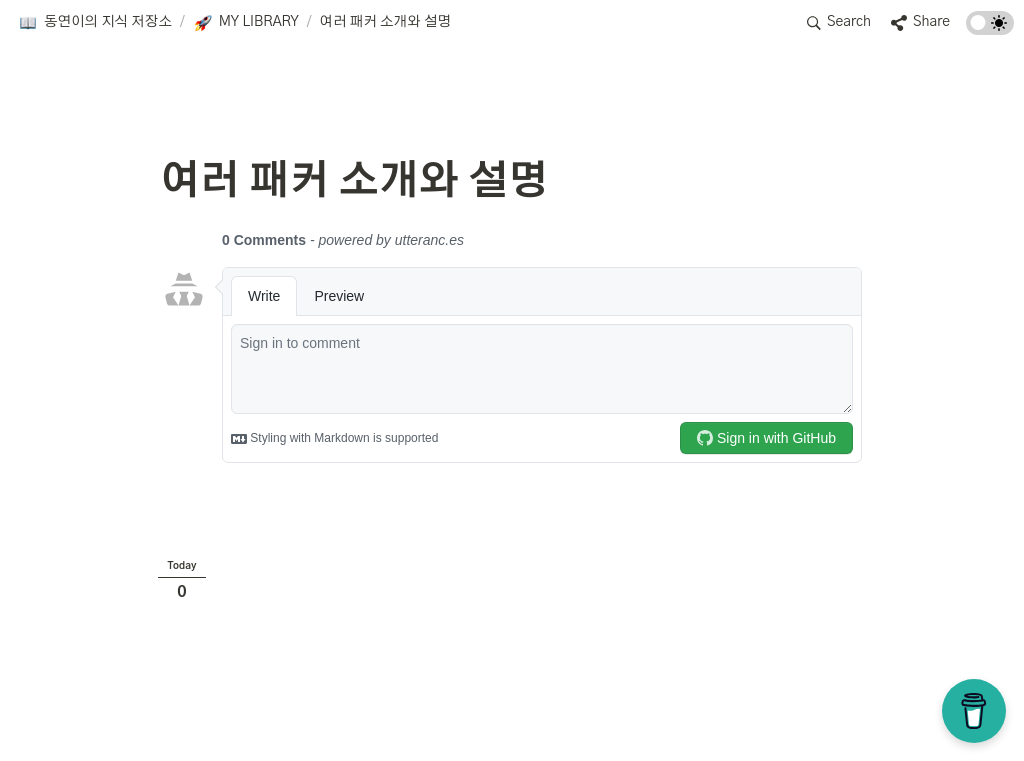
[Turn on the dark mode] (990, 30)
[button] (95, 23)
